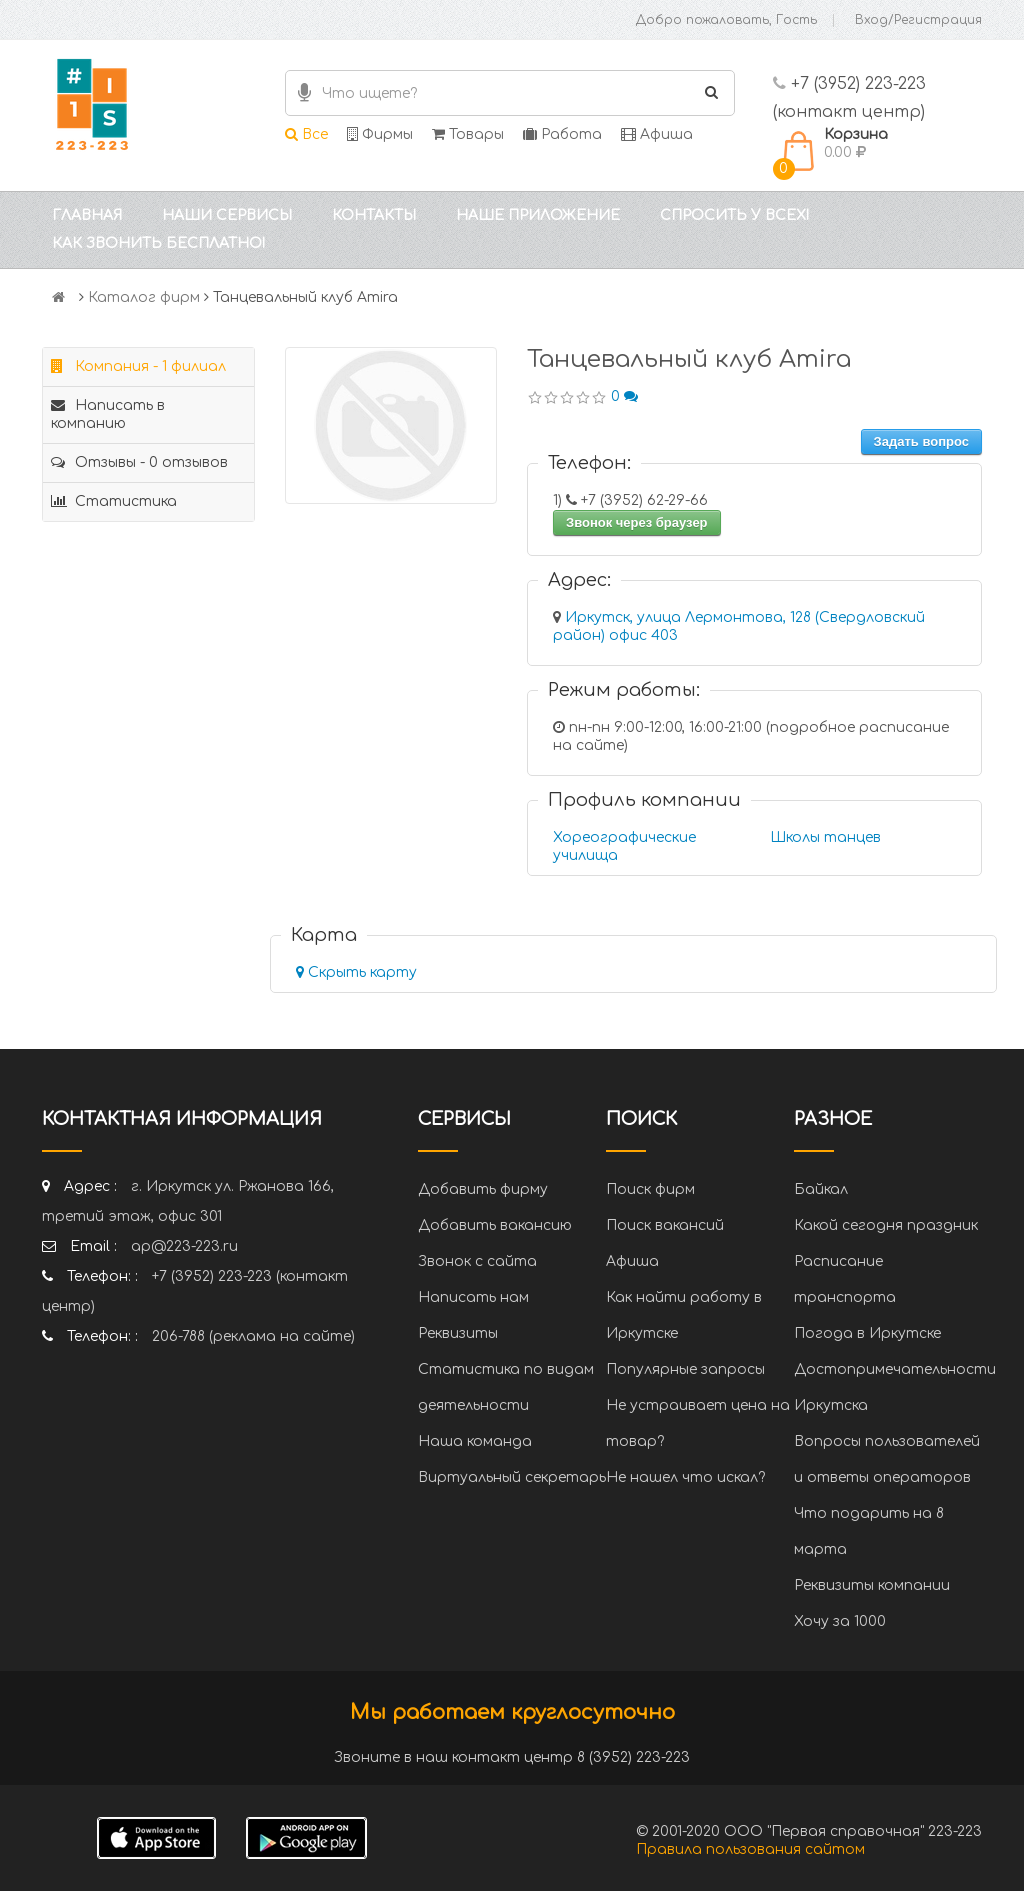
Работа (562, 134)
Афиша (657, 134)
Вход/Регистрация (918, 20)
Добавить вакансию (495, 1225)
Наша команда (475, 1441)
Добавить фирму (483, 1189)
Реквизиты (458, 1333)
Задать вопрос (921, 441)
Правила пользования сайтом (750, 1849)
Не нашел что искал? (685, 1477)
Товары (468, 134)
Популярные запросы (685, 1369)
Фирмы (380, 134)
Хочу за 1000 (840, 1621)
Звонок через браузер (637, 522)
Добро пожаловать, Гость (726, 20)
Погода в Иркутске (867, 1333)
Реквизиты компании (872, 1585)
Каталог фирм (144, 297)
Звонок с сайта (477, 1261)
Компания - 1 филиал (138, 366)
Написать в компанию (108, 414)
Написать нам (473, 1297)
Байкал (821, 1189)
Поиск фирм (650, 1189)
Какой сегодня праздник (886, 1225)
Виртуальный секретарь (512, 1477)
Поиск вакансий (665, 1225)
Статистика (114, 501)
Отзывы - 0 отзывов (139, 462)
